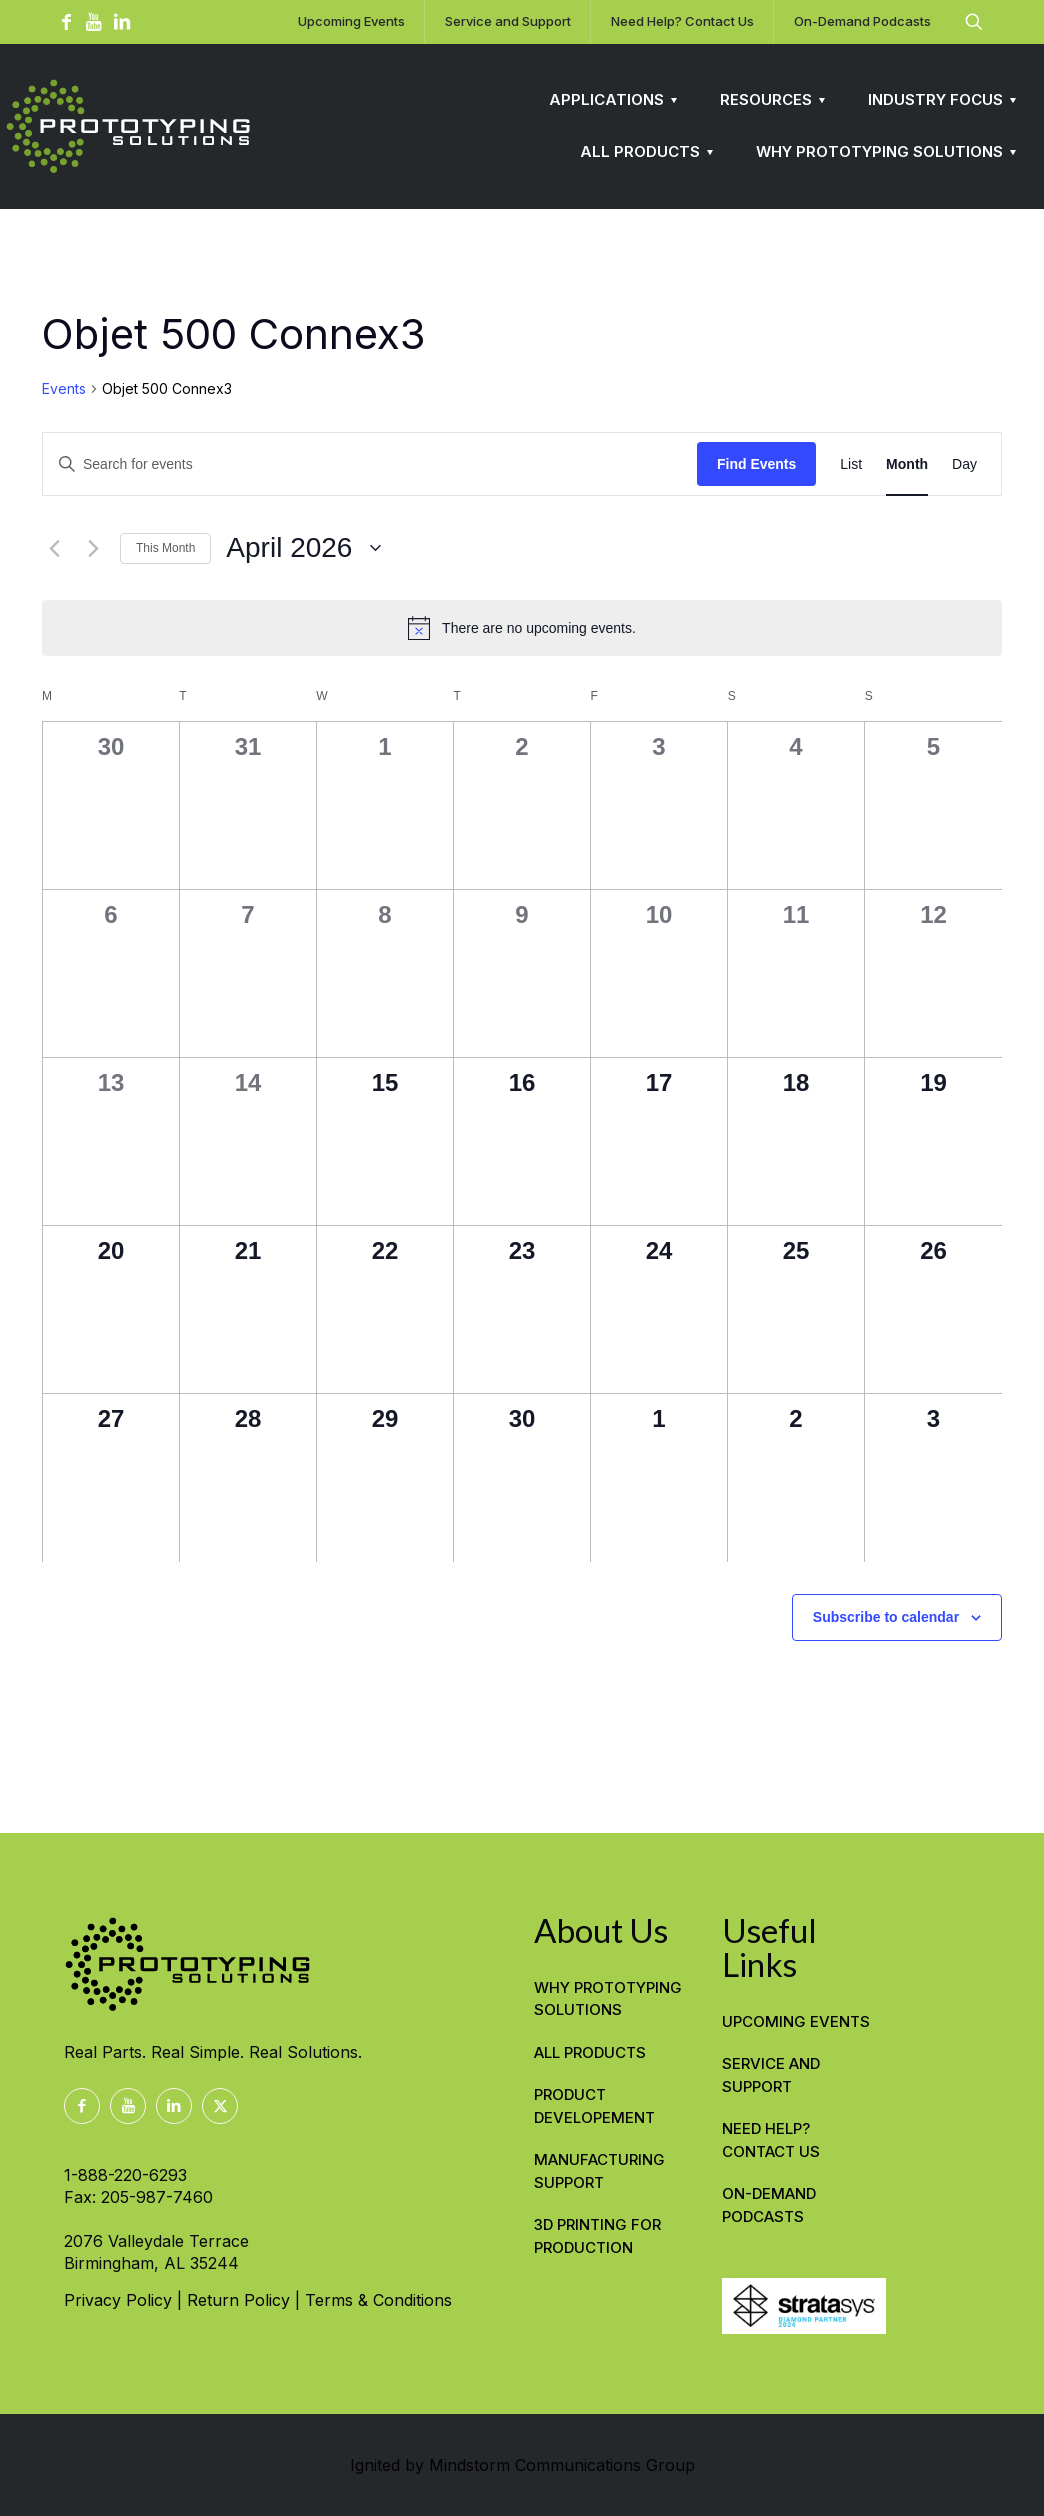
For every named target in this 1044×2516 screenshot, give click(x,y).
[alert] (522, 628)
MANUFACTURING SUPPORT (599, 2171)
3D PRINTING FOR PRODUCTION (597, 2236)
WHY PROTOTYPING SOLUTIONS (608, 1999)
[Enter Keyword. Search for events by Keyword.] (370, 464)
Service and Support (771, 2075)
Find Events (756, 464)
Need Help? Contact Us (771, 2140)
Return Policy (238, 2300)
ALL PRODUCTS (590, 2052)
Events (64, 388)
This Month (165, 548)
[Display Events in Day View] (964, 464)
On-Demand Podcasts (769, 2205)
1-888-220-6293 (125, 2175)
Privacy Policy (118, 2300)
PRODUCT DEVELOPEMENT (594, 2106)
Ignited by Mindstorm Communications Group (522, 2465)
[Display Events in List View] (851, 464)
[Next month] (93, 548)
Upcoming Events (796, 2021)
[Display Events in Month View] (907, 464)
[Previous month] (54, 548)
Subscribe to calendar (886, 1617)
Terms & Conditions (378, 2300)
